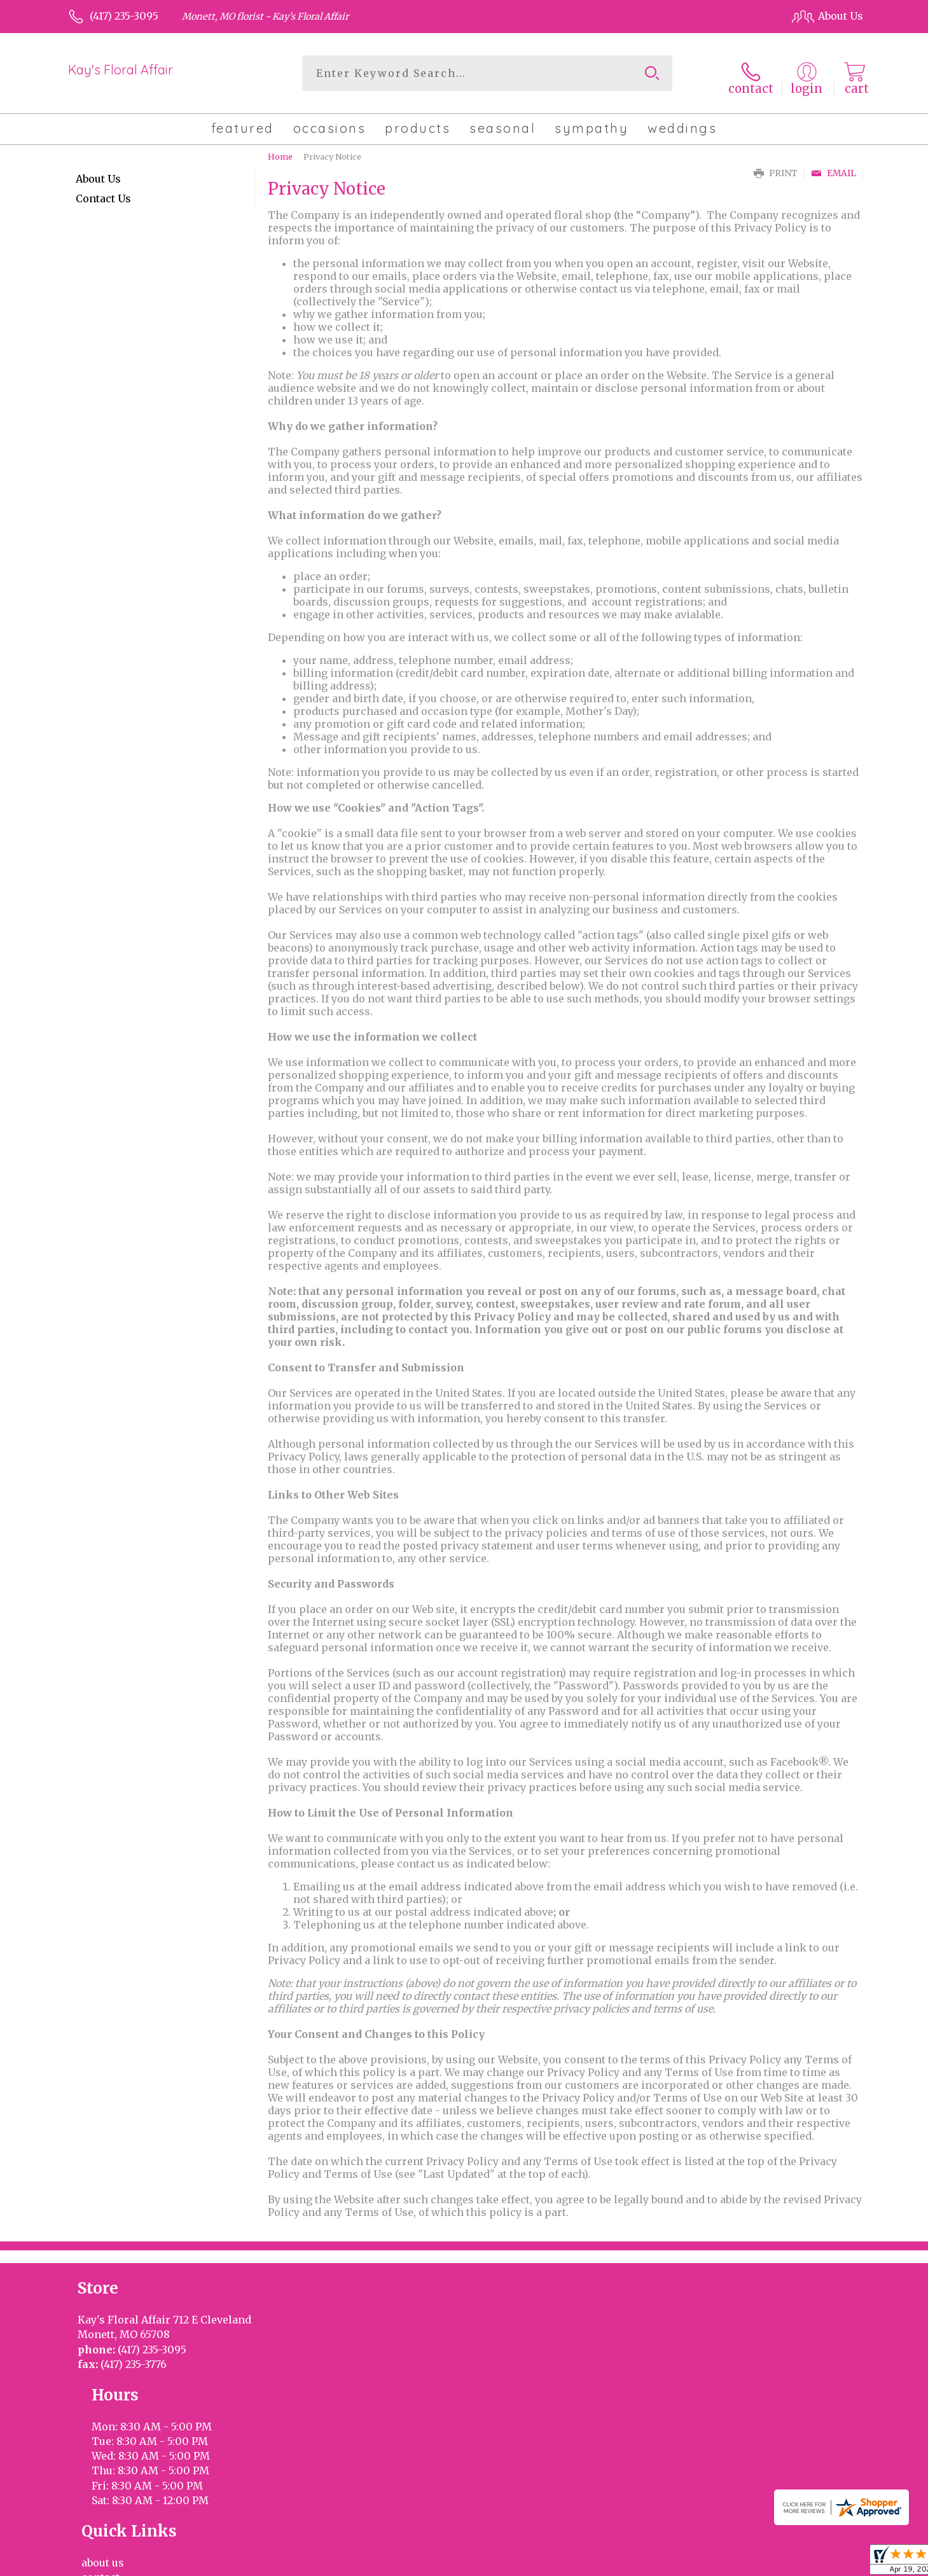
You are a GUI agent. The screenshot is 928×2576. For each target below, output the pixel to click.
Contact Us (103, 191)
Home (280, 149)
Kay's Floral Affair (120, 70)
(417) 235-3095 (124, 16)
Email (833, 166)
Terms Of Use (572, 2563)
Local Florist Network (745, 2563)
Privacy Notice (650, 2563)
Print (776, 166)
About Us (98, 171)
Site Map (828, 2563)
